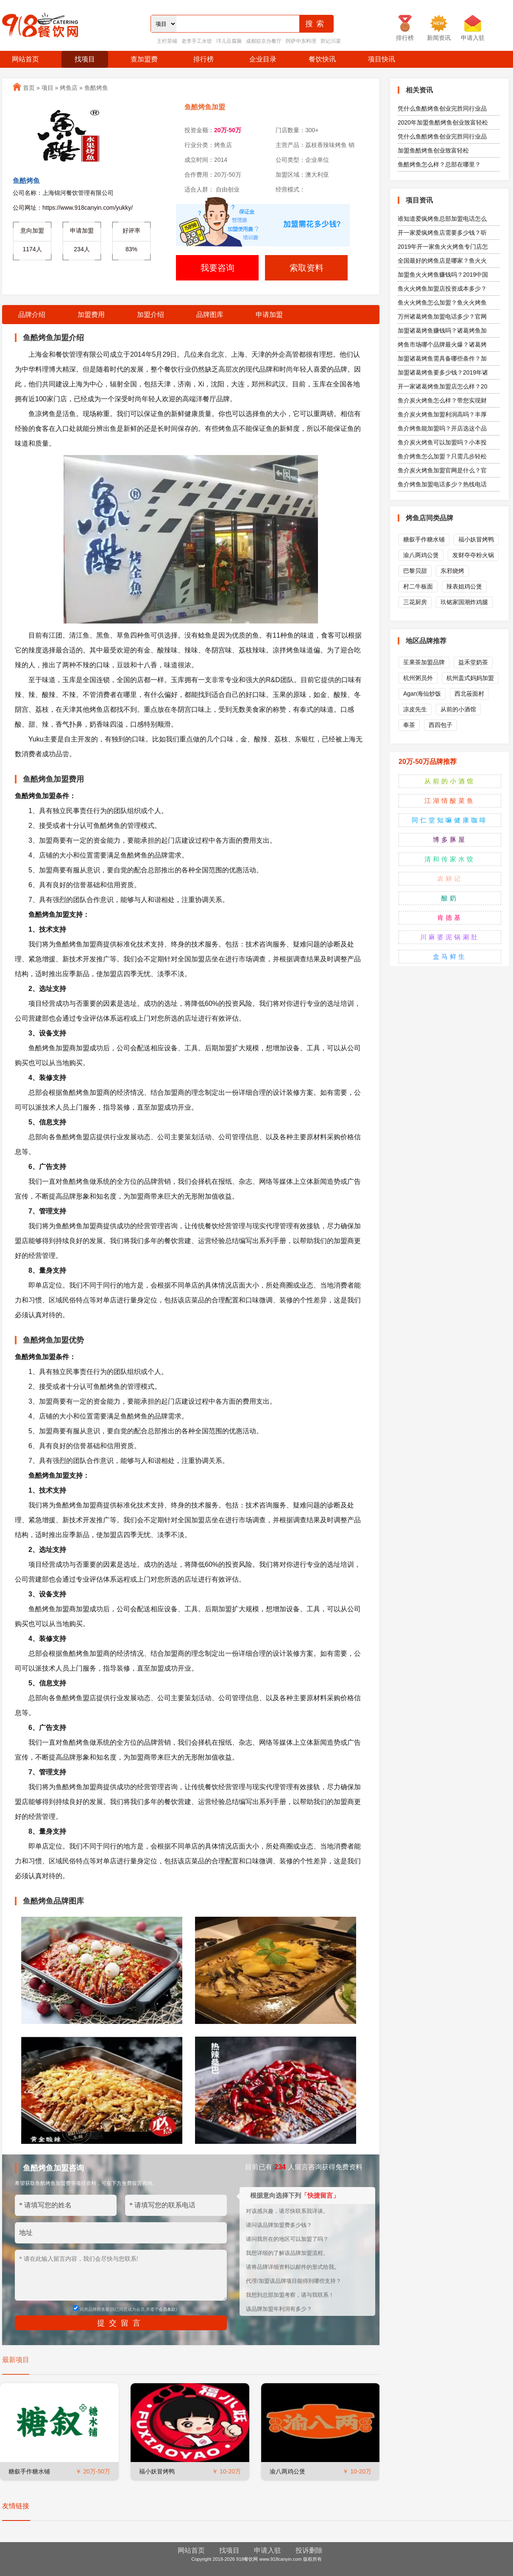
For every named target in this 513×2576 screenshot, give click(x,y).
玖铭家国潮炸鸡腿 (464, 602)
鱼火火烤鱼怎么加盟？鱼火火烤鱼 (442, 302)
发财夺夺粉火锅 (473, 555)
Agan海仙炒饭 (422, 693)
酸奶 (449, 898)
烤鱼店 (69, 87)
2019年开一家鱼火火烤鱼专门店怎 (443, 246)
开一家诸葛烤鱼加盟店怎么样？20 (443, 386)
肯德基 (450, 917)
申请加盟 (269, 314)
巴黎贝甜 (415, 570)
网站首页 (25, 59)
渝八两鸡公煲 (287, 2471)
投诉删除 (309, 2550)
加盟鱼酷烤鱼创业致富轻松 (433, 150)
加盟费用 (91, 314)
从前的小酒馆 (458, 709)
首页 (29, 87)
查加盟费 (144, 59)
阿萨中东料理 (301, 41)
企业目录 (262, 59)
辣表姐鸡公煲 (464, 586)
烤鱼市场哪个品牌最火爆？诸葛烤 (442, 344)
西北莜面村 (469, 693)
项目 (47, 87)
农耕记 (450, 878)
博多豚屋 (450, 839)
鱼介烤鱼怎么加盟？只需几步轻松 (442, 456)
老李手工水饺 (196, 41)
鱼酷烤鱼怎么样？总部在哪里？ (439, 164)
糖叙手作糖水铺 (29, 2471)
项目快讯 (381, 59)
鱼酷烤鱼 (96, 87)
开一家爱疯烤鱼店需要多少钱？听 (442, 232)
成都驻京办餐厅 (264, 41)
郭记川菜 (331, 41)
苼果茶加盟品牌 (424, 662)
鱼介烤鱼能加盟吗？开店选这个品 (442, 428)
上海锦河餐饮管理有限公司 (78, 192)
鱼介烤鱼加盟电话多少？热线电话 (442, 484)
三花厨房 (415, 602)
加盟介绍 (150, 314)
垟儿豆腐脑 (229, 41)
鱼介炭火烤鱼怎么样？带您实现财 (442, 400)
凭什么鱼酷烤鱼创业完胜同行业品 (442, 108)
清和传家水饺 (449, 859)
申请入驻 (267, 2550)
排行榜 (203, 59)
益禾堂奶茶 (473, 662)
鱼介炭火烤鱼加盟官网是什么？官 (442, 470)
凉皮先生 (415, 709)
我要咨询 (217, 267)
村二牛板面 (418, 586)
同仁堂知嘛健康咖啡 (450, 820)
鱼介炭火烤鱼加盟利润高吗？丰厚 (442, 414)
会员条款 (167, 2309)
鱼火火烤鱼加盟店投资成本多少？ (442, 288)
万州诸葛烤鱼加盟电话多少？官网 (442, 316)
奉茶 (409, 725)
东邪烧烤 (452, 570)
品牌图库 (209, 314)
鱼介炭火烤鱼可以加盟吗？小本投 (442, 442)
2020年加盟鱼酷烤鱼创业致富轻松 (443, 122)
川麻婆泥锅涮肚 (450, 937)
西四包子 (440, 725)
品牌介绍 (31, 314)
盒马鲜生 (450, 956)
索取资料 (306, 267)
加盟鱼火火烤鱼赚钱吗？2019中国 (443, 274)
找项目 (85, 59)
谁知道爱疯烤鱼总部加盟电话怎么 (442, 218)
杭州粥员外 (418, 678)
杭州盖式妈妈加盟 (470, 678)
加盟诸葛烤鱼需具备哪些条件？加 (442, 358)
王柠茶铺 (167, 41)
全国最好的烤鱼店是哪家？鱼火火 (442, 260)
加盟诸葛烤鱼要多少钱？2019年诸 (443, 372)
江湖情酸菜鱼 (449, 800)
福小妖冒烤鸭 (157, 2471)
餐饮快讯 (322, 59)
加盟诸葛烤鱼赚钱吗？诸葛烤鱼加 (442, 330)
